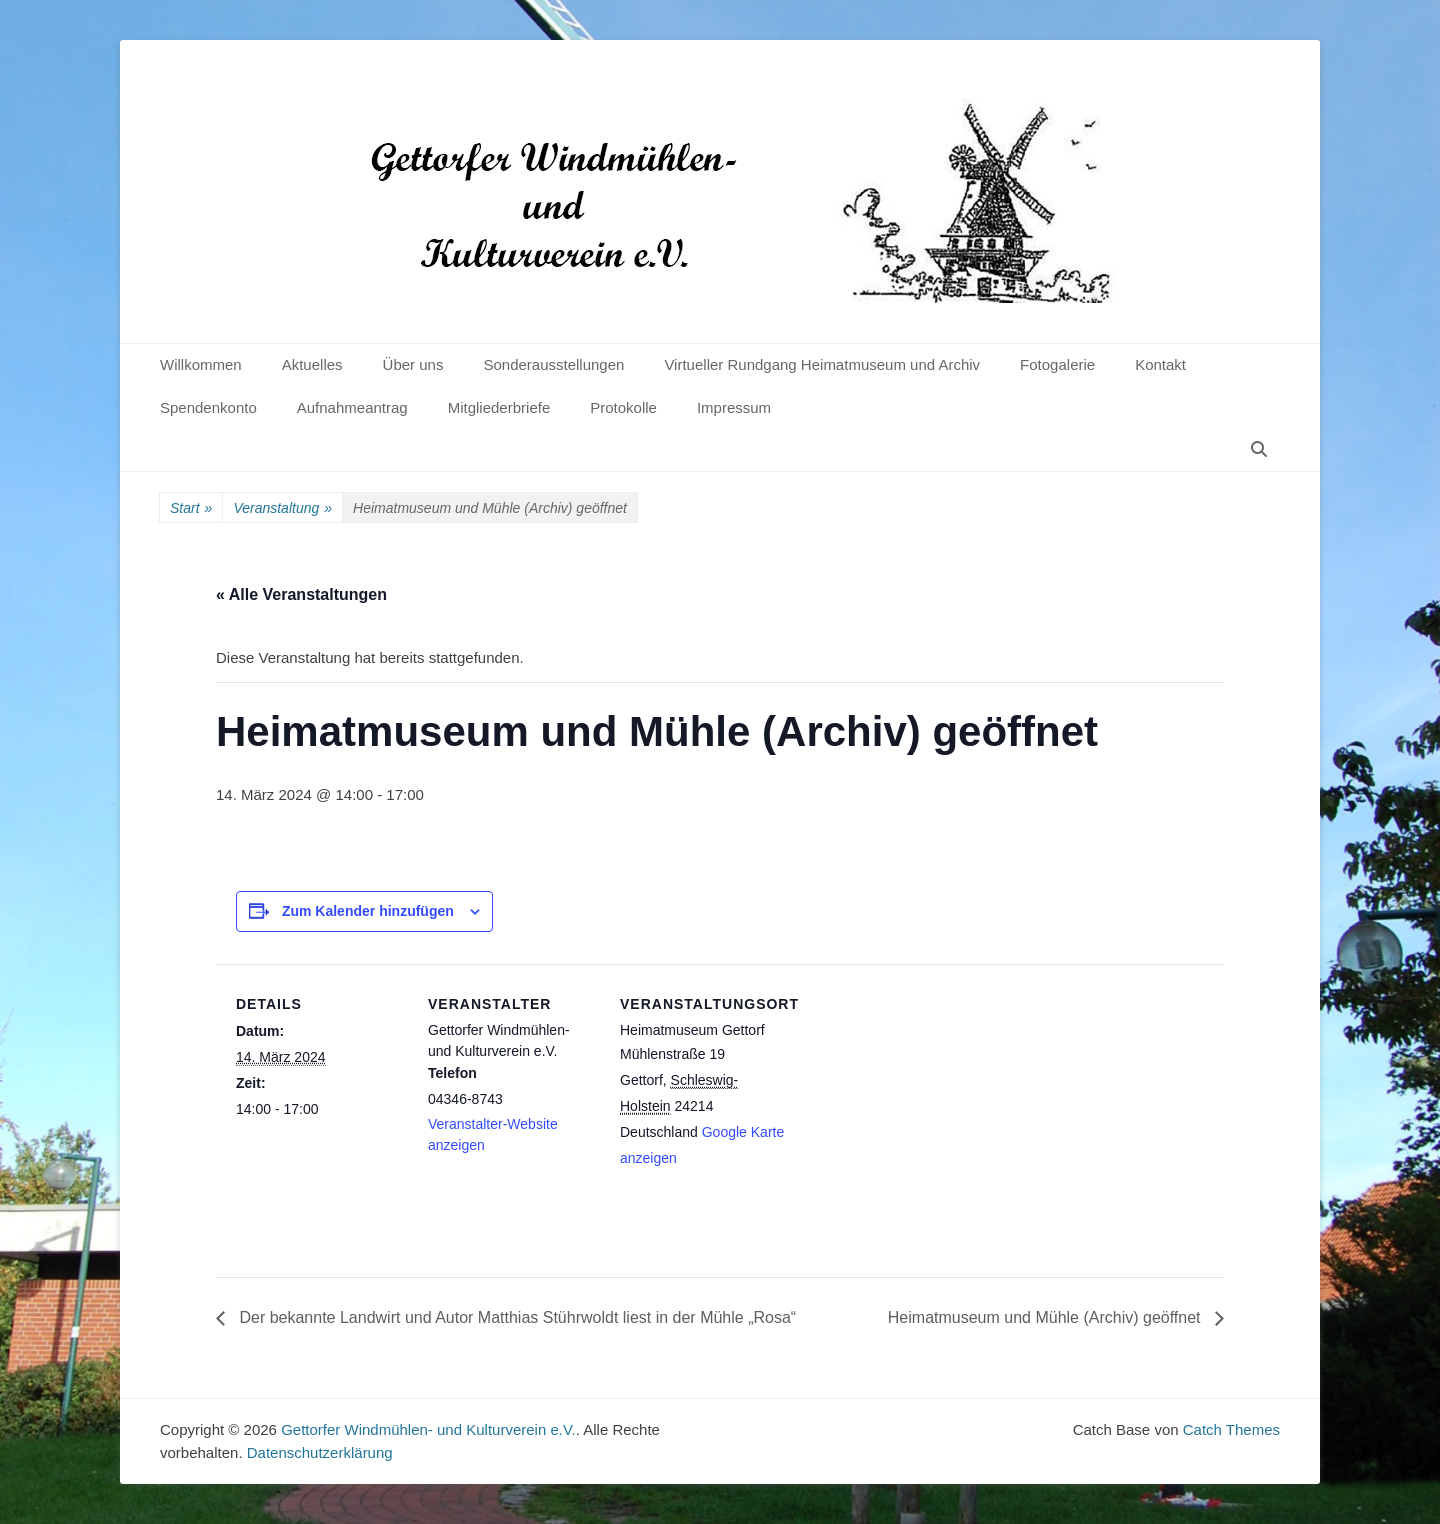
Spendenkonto (208, 407)
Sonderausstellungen (553, 364)
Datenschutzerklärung (320, 1452)
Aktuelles (312, 364)
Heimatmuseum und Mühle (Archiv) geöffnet (1046, 1317)
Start (191, 508)
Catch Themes (1231, 1429)
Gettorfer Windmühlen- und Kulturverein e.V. (428, 1429)
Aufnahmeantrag (352, 407)
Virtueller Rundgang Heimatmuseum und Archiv (822, 364)
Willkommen (201, 364)
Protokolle (623, 407)
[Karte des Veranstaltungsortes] (917, 1101)
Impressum (734, 407)
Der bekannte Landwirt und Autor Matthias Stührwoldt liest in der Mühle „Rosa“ (515, 1317)
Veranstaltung (282, 508)
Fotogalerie (1057, 364)
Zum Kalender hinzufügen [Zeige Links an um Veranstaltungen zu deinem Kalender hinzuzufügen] (368, 911)
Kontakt (1160, 364)
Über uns (413, 364)
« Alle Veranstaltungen (301, 594)
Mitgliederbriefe (499, 407)
